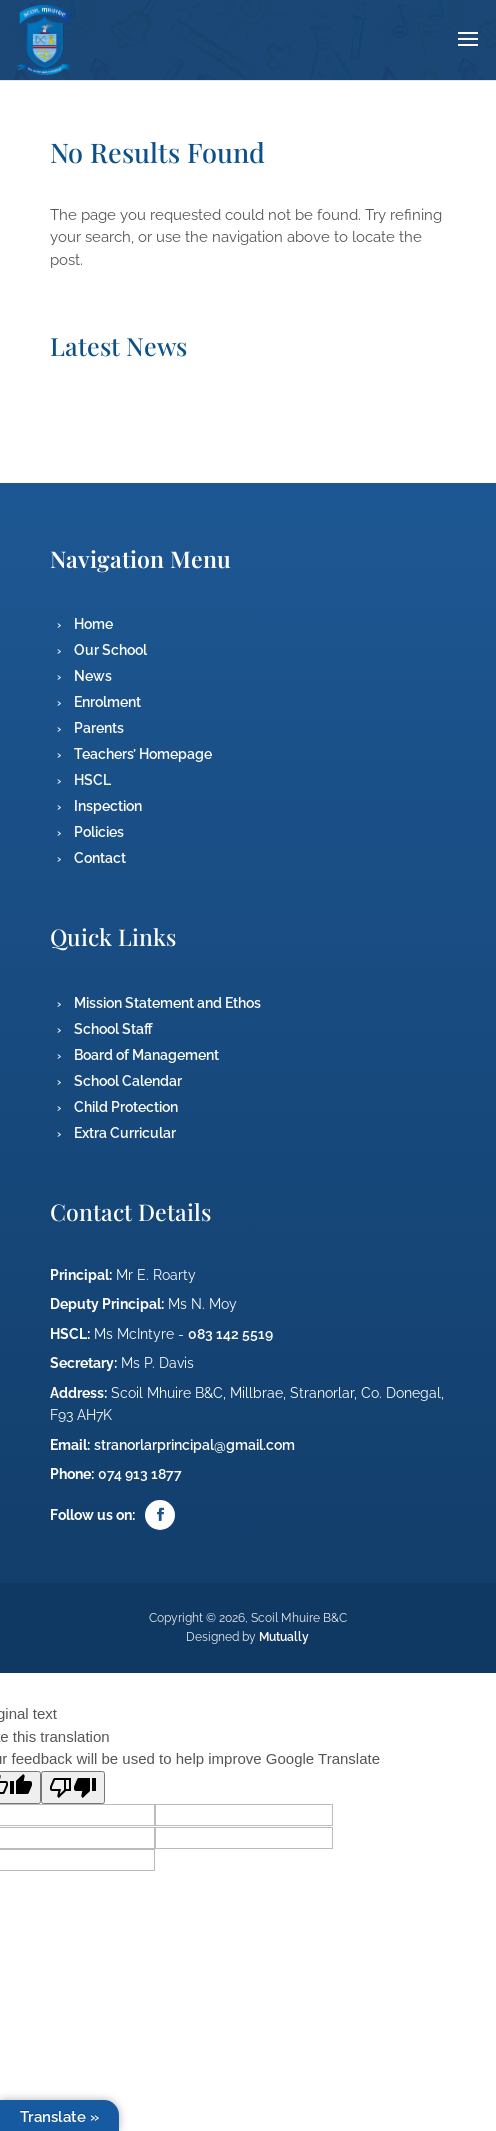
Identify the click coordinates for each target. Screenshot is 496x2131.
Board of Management (146, 1055)
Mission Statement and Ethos (167, 1003)
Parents (99, 728)
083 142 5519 (230, 1334)
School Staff (113, 1029)
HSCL (92, 780)
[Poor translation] (73, 1787)
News (93, 676)
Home (93, 624)
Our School (110, 650)
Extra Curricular (125, 1133)
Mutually (284, 1637)
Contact (100, 858)
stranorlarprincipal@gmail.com (194, 1445)
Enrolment (107, 702)
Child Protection (126, 1107)
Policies (99, 832)
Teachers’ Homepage (143, 754)
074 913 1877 (140, 1474)
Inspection (108, 806)
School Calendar (128, 1081)
